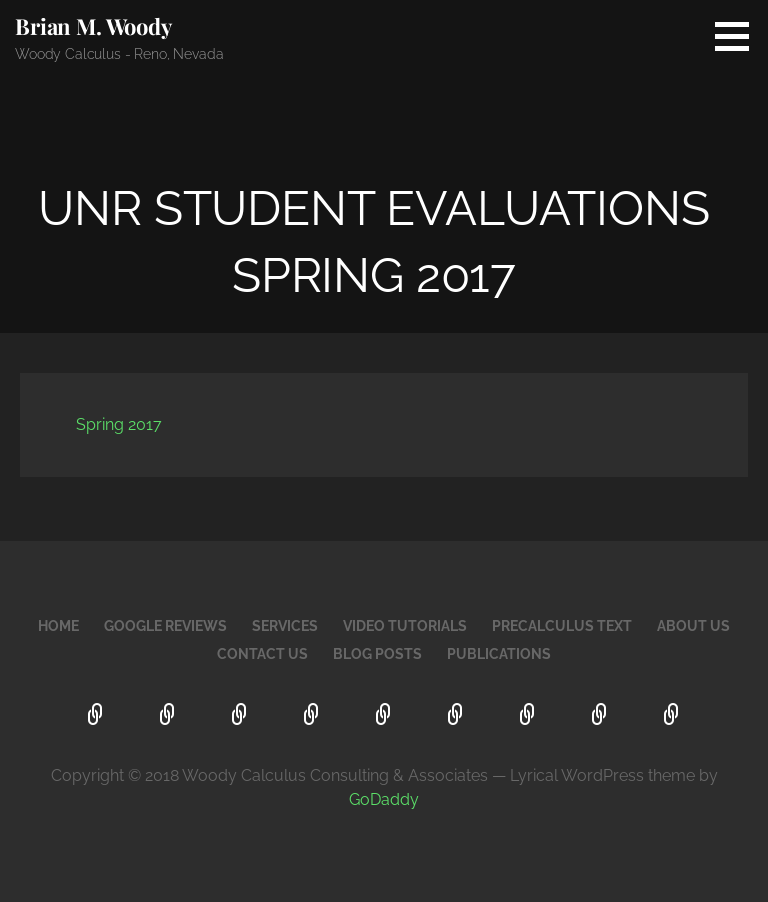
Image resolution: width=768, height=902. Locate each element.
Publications (499, 654)
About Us (693, 626)
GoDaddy (384, 799)
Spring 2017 (119, 424)
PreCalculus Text (562, 626)
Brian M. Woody (93, 26)
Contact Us (262, 654)
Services (285, 626)
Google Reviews (165, 626)
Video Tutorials (405, 626)
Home (58, 626)
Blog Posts (377, 654)
